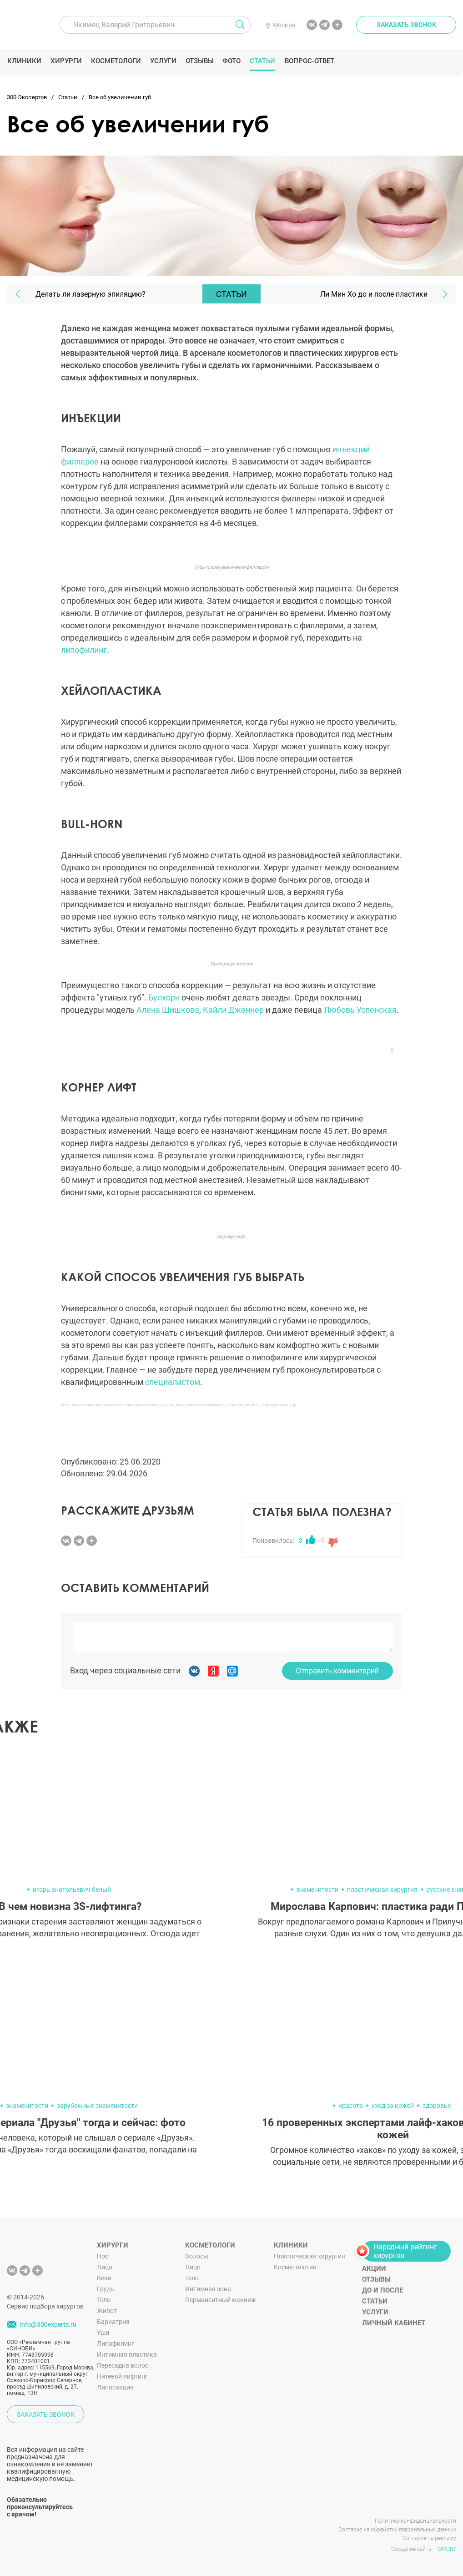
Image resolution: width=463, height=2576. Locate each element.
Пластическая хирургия (309, 2256)
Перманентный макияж (220, 2299)
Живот (107, 2310)
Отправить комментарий (337, 1671)
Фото (231, 61)
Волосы (196, 2256)
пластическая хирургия (382, 1889)
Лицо (104, 2267)
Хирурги (65, 61)
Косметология (295, 2267)
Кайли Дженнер (233, 1010)
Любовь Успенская (360, 1010)
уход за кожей (393, 2105)
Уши (103, 2332)
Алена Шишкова (167, 1010)
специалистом (172, 1382)
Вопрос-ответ (309, 61)
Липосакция (115, 2387)
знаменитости (317, 1889)
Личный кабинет (393, 2323)
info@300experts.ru (48, 2324)
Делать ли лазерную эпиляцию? (90, 294)
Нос (102, 2256)
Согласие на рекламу (429, 2538)
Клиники (24, 61)
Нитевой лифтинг (122, 2376)
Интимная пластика (127, 2354)
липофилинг (84, 650)
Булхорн (164, 997)
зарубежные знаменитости (97, 2105)
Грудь (105, 2289)
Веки (104, 2278)
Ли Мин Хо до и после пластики (374, 294)
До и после (382, 2290)
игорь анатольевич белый (72, 1889)
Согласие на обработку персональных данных (397, 2529)
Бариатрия (113, 2321)
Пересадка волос (122, 2365)
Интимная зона (208, 2289)
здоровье (437, 2105)
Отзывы (199, 61)
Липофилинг (115, 2343)
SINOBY (447, 2549)
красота (350, 2105)
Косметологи (115, 61)
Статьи (262, 61)
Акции (374, 2268)
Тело (104, 2299)
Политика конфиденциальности (415, 2521)
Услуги (163, 61)
